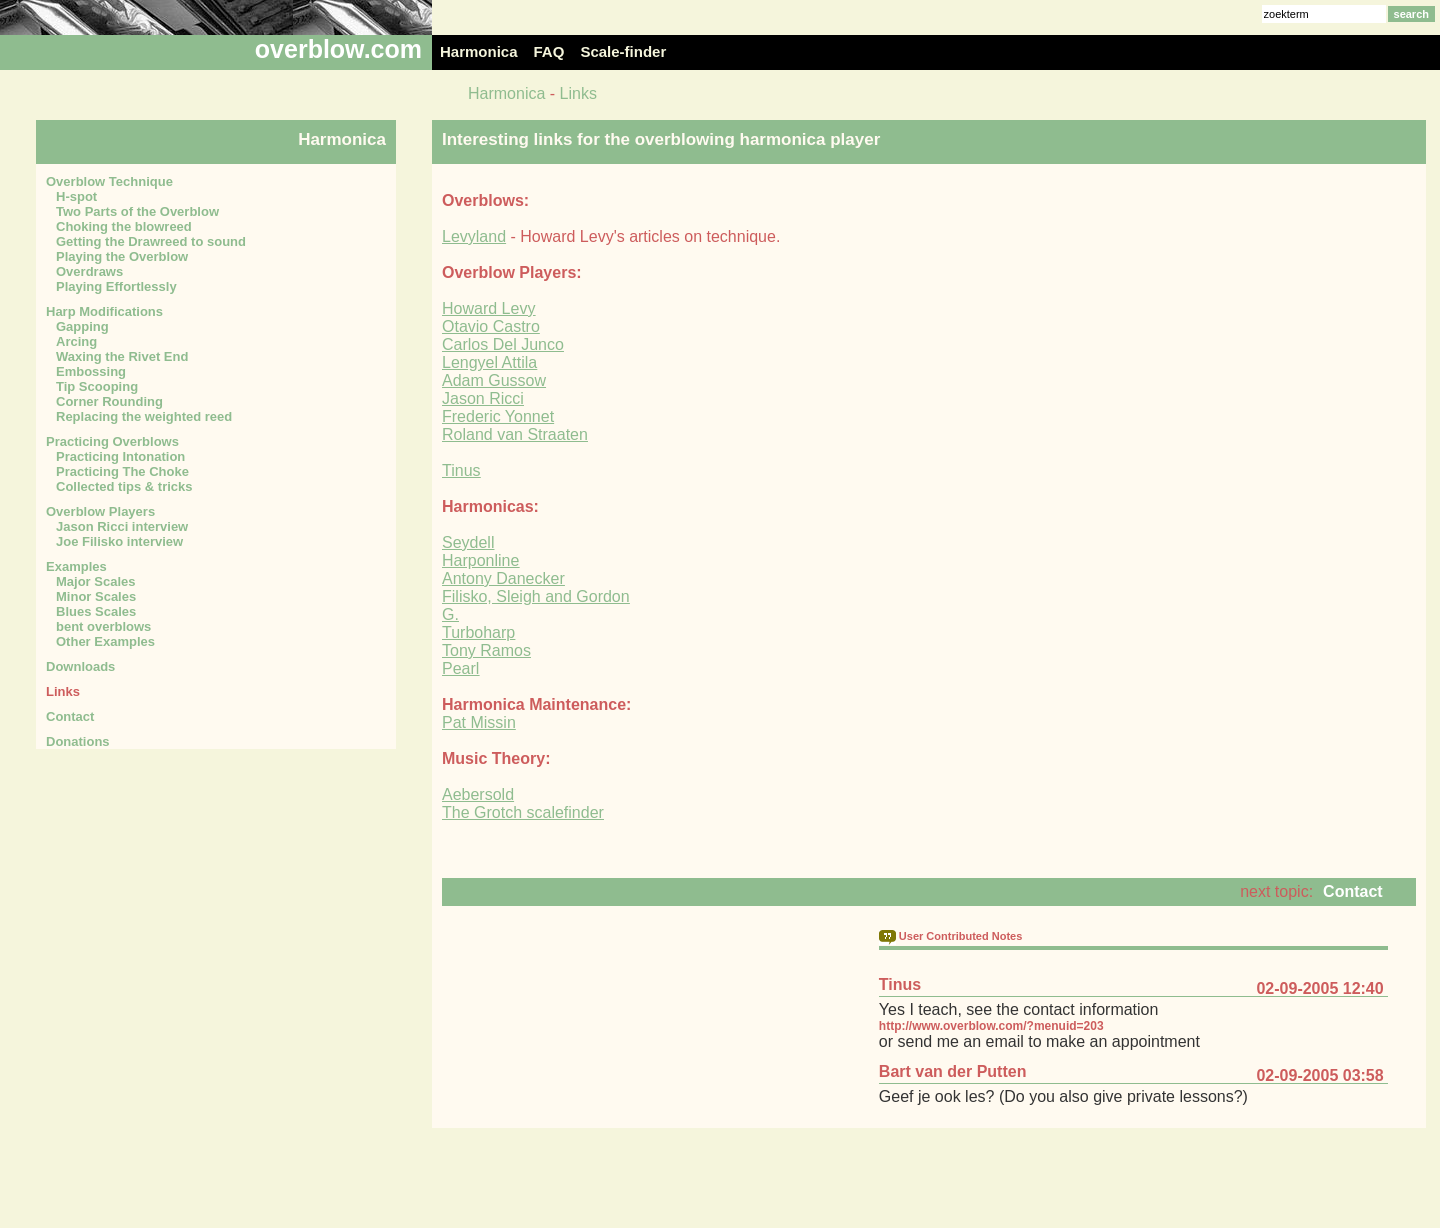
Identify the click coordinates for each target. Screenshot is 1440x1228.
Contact (1353, 891)
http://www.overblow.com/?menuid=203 (991, 1026)
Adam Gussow (494, 380)
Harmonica (506, 93)
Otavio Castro (491, 326)
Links (578, 93)
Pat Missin (479, 722)
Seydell (468, 542)
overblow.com (338, 49)
